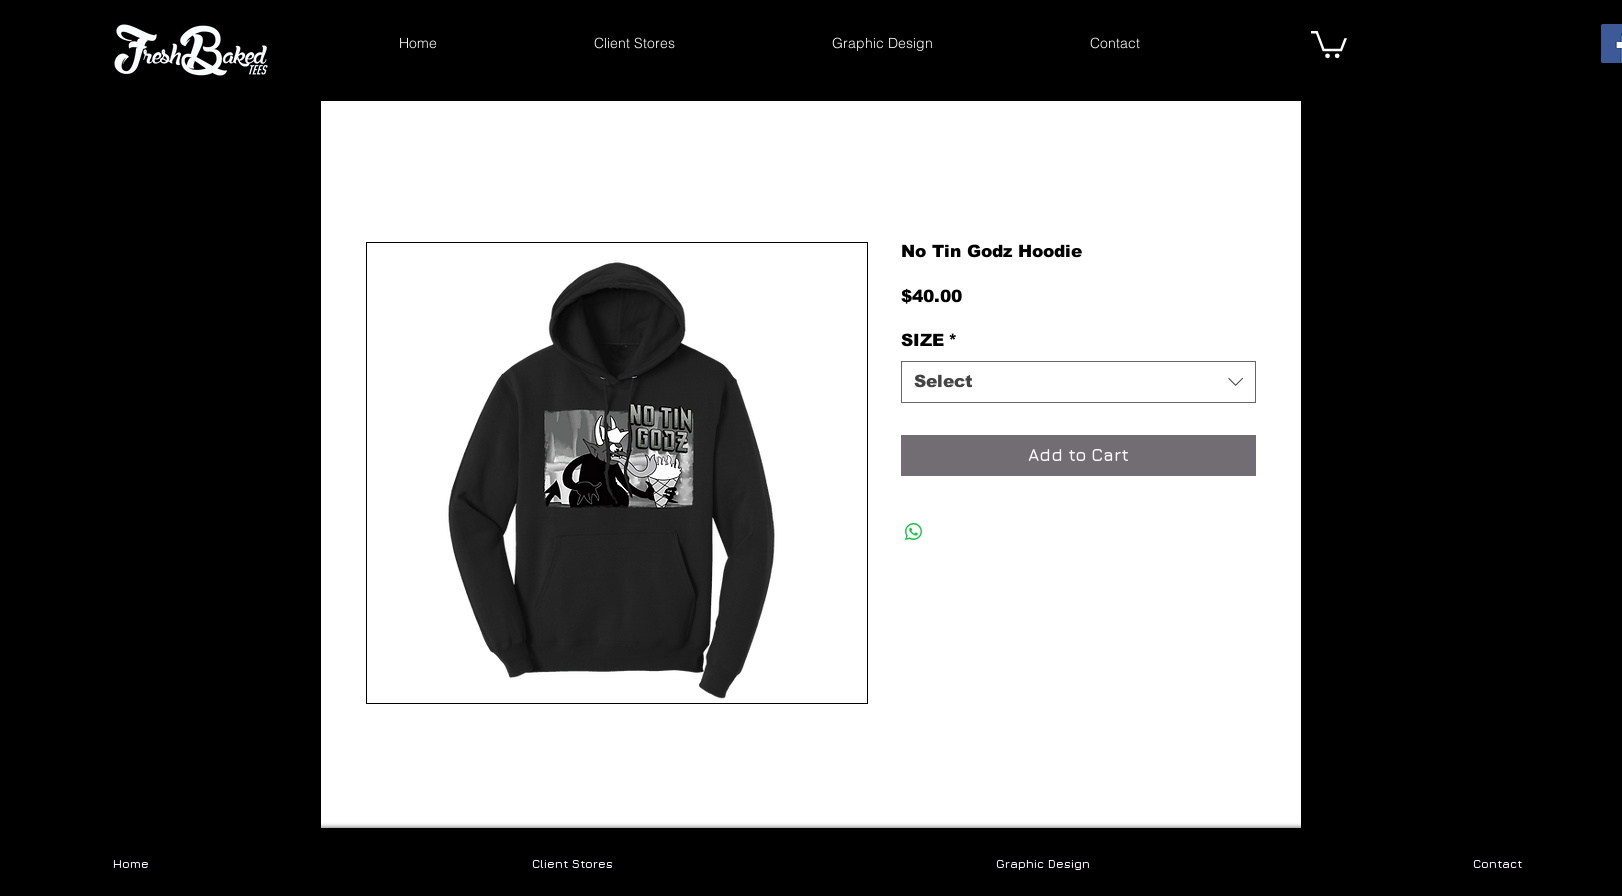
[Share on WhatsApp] (914, 532)
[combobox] (1078, 382)
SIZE (929, 340)
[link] (1329, 43)
